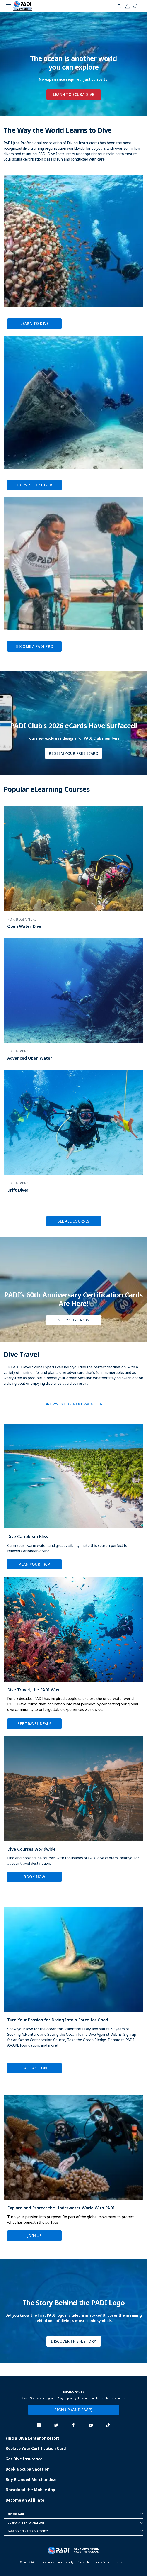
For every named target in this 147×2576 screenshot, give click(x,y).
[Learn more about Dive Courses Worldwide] (73, 1812)
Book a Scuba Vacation (27, 2469)
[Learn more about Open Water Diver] (73, 872)
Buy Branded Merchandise (30, 2479)
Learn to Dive (34, 323)
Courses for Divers (34, 485)
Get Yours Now (73, 1320)
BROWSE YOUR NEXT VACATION (73, 1403)
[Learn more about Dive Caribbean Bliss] (73, 1500)
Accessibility (65, 2562)
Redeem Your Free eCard (73, 753)
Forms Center (102, 2562)
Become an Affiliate (24, 2500)
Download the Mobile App (30, 2489)
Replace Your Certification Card (35, 2448)
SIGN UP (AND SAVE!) (73, 2409)
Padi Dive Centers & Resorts (75, 2531)
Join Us (34, 2235)
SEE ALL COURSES (73, 1221)
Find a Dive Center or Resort (32, 2438)
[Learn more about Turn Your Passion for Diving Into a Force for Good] (73, 1993)
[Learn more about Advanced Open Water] (73, 1004)
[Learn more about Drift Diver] (73, 1135)
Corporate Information (75, 2523)
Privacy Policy (45, 2562)
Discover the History (73, 2341)
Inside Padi (75, 2514)
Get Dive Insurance (23, 2458)
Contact (120, 2562)
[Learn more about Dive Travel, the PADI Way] (73, 1656)
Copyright (84, 2562)
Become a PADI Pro (34, 646)
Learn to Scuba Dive (73, 94)
